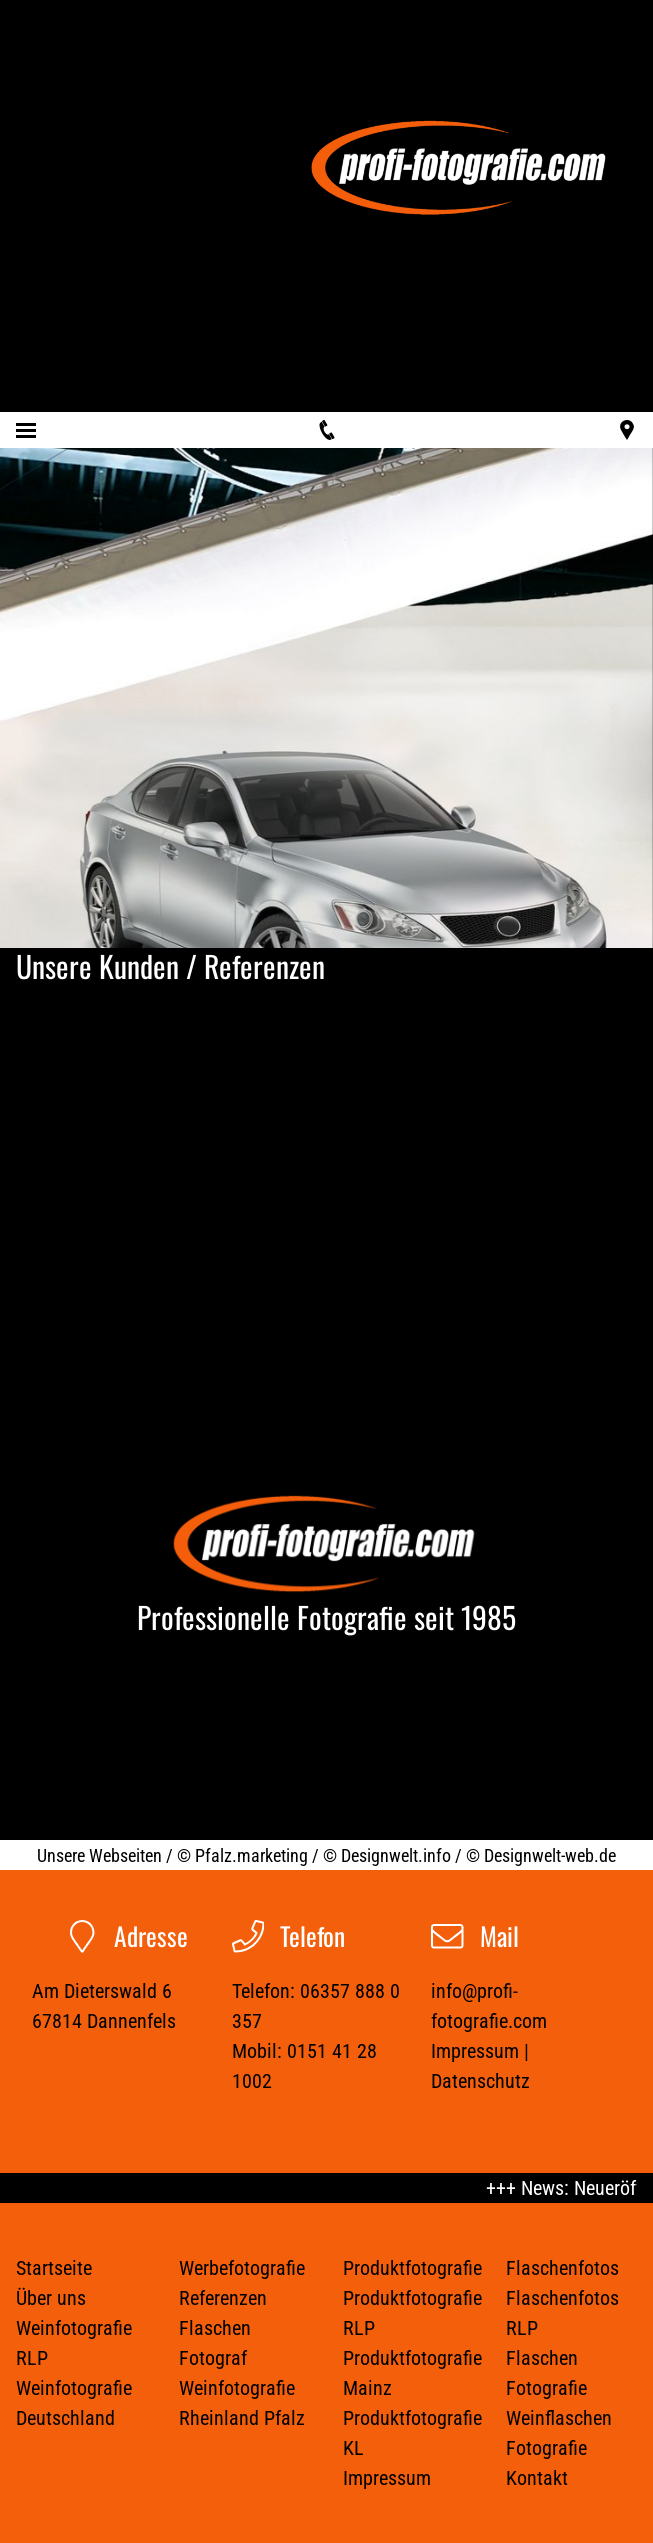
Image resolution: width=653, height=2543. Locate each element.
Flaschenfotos (562, 2268)
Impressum (475, 2051)
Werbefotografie (242, 2268)
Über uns (51, 2298)
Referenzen (223, 2298)
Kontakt (537, 2478)
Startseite (54, 2268)
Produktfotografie (412, 2268)
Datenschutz (480, 2081)
